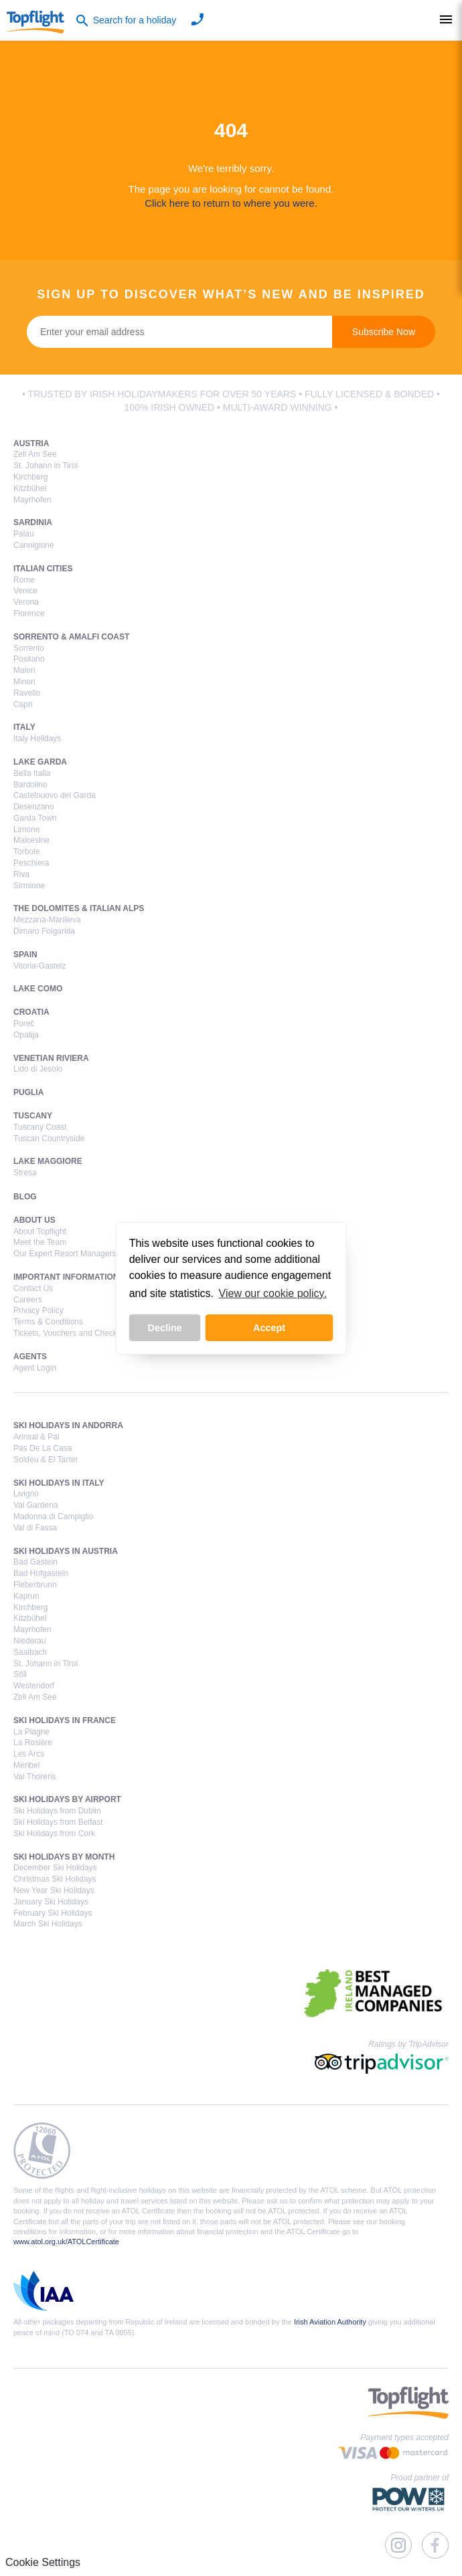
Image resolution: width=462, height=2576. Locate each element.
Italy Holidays (37, 738)
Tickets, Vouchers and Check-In (70, 1333)
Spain (25, 954)
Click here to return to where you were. (231, 203)
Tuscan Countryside (48, 1138)
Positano (29, 659)
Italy (24, 727)
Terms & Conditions (48, 1321)
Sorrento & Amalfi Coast (71, 636)
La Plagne (31, 1732)
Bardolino (30, 784)
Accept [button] (269, 1327)
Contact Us (33, 1288)
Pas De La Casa (42, 1448)
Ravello (26, 693)
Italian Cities (42, 568)
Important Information (66, 1277)
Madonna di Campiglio (53, 1516)
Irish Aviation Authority (330, 2322)
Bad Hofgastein (40, 1573)
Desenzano (33, 806)
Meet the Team (39, 1242)
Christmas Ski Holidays (54, 1879)
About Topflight (39, 1231)
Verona (26, 602)
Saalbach (30, 1652)
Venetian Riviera (51, 1058)
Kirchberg (30, 477)
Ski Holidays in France (64, 1720)
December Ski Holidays (55, 1867)
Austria (31, 443)
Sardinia (32, 522)
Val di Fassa (35, 1527)
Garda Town (34, 818)
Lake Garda (40, 762)
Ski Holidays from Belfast (57, 1822)
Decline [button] (165, 1327)
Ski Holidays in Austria (65, 1551)
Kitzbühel (29, 488)
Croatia (31, 1012)
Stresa (25, 1172)
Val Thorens (34, 1776)
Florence (29, 613)
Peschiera (31, 863)
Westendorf (33, 1685)
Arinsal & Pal (36, 1437)
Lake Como (37, 988)
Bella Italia (31, 773)
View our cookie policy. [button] (273, 1293)
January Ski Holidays (50, 1901)
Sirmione (29, 885)
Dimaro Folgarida (44, 931)
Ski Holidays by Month (63, 1857)
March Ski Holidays (47, 1923)
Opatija (26, 1034)
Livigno (26, 1493)
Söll (20, 1674)
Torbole (26, 851)
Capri (23, 704)
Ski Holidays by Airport (67, 1799)
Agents (30, 1356)
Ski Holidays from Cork (54, 1833)
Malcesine (31, 840)
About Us (34, 1220)
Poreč (23, 1023)
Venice (25, 590)
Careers (27, 1299)
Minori (24, 681)
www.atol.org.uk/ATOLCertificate (66, 2242)
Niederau (29, 1641)
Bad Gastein (35, 1562)
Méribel (26, 1765)
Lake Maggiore (47, 1161)
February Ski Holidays (52, 1913)
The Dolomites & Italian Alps (78, 908)
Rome (24, 580)
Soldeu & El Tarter (45, 1459)
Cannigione (33, 545)
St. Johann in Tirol (45, 465)
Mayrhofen (32, 499)
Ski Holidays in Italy (58, 1483)
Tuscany (32, 1115)
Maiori (24, 670)
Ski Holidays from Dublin (57, 1810)
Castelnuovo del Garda (54, 795)
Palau (23, 533)
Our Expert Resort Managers (64, 1253)
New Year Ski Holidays (53, 1890)
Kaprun (26, 1596)
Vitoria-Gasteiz (39, 966)
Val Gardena (35, 1505)
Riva (21, 874)
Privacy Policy (38, 1310)
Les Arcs (28, 1754)
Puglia (28, 1092)
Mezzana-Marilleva (47, 919)
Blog (25, 1196)
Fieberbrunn (35, 1584)
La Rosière (32, 1742)
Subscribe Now (383, 331)
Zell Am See (35, 454)
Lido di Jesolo (37, 1069)
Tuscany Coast (40, 1127)
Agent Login (34, 1368)
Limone (26, 829)
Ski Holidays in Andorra (68, 1425)
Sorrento (28, 648)
